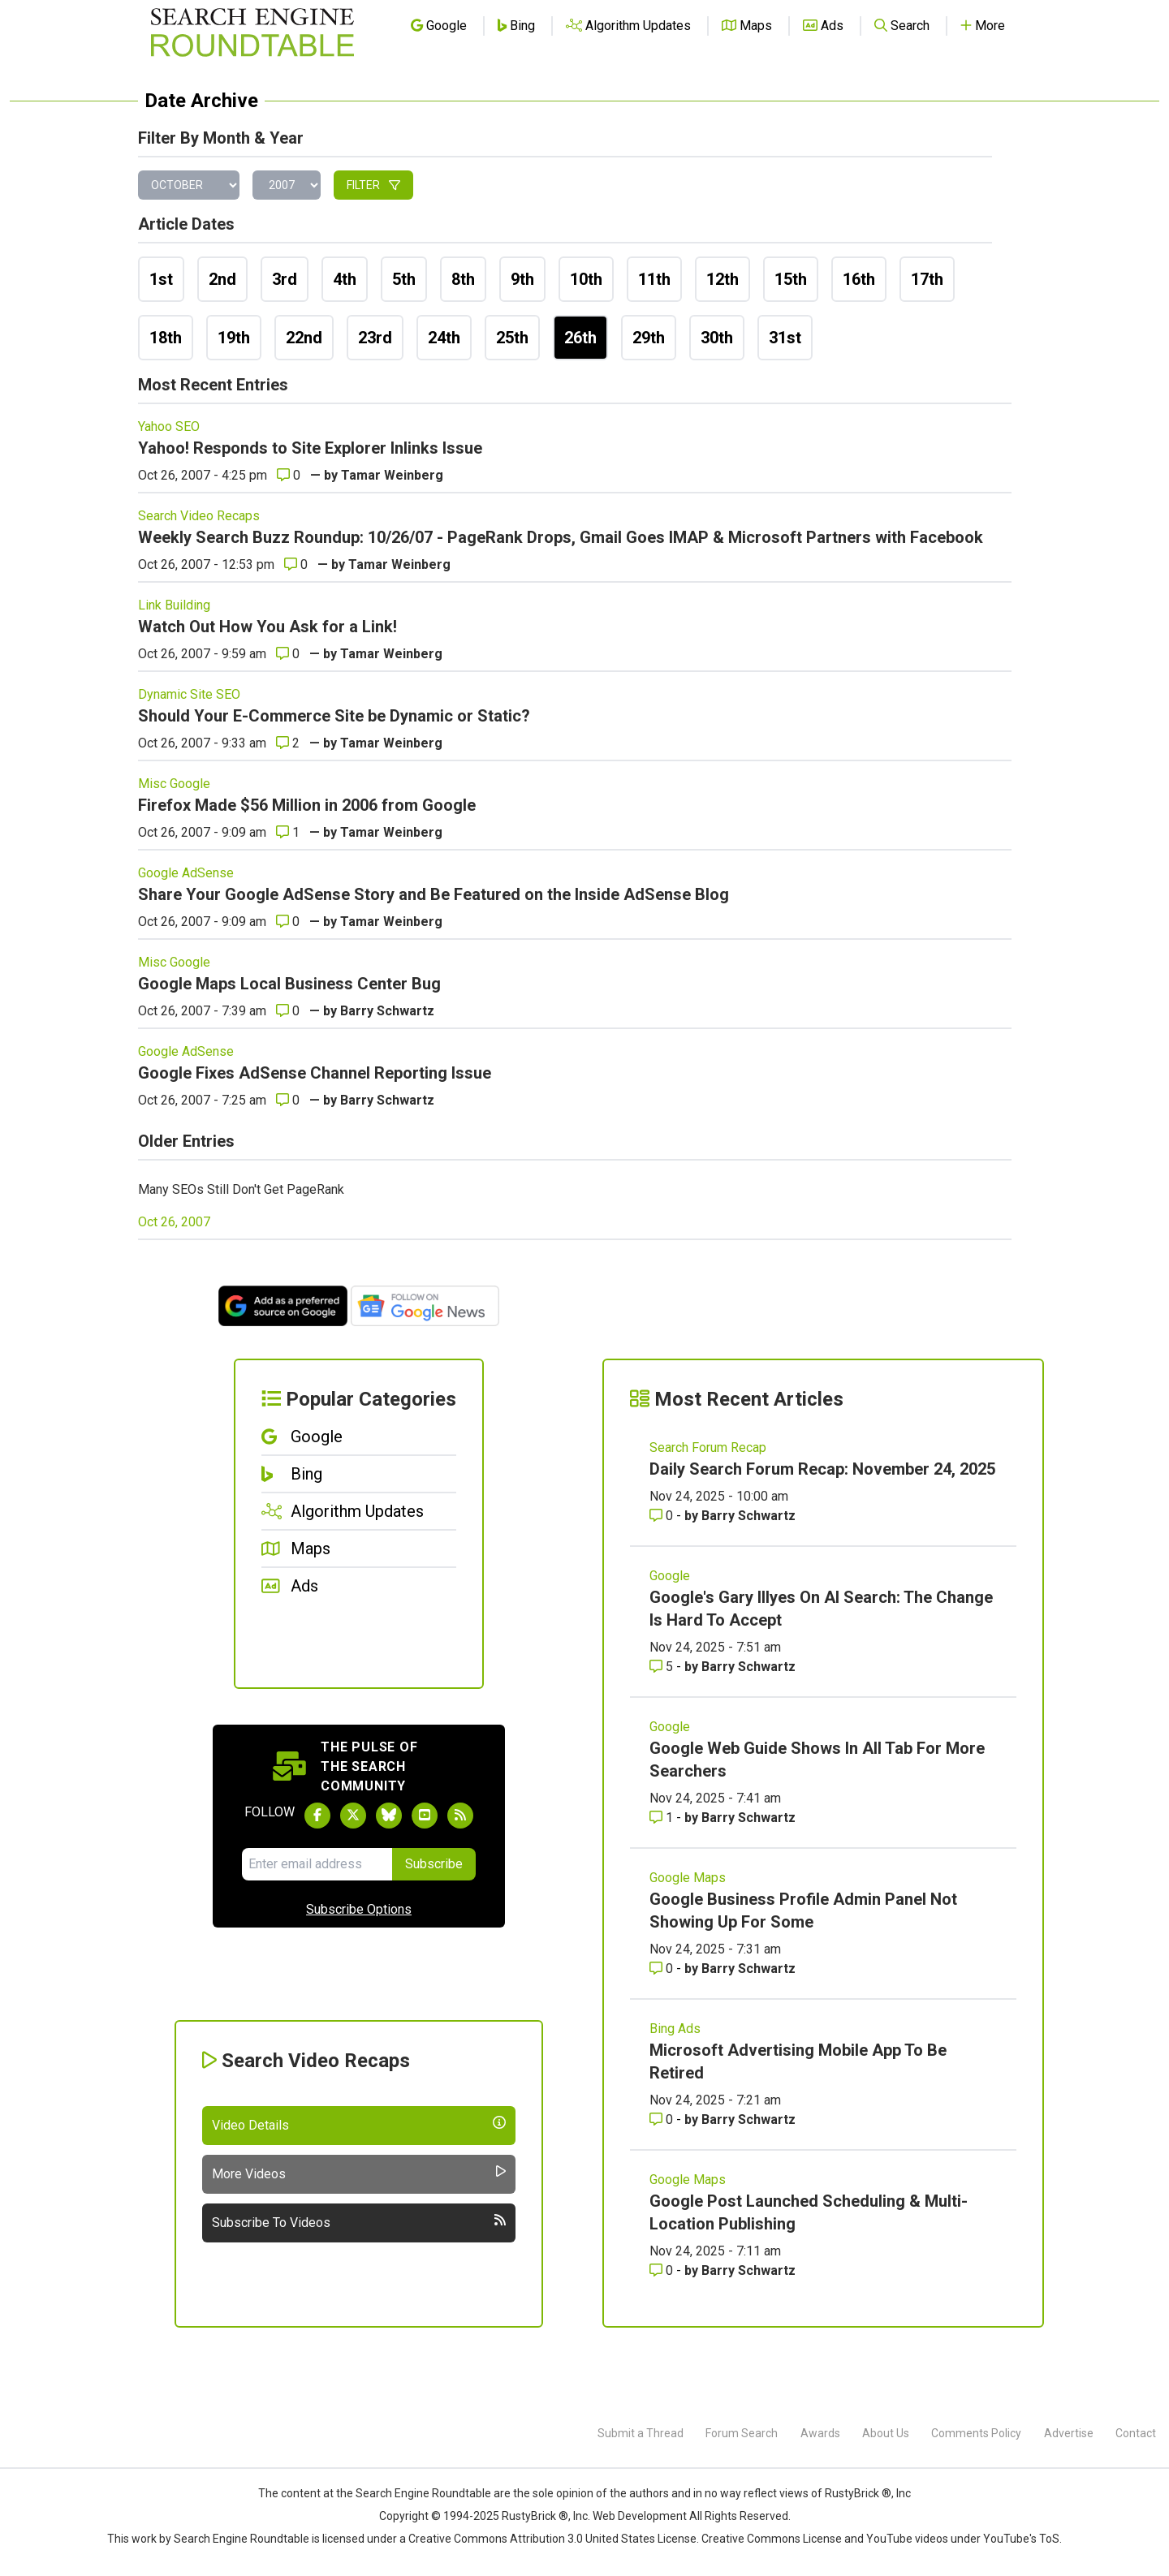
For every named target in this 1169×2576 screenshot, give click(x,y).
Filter (373, 185)
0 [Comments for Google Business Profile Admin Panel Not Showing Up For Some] (662, 1968)
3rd (284, 279)
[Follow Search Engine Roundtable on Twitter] (353, 1816)
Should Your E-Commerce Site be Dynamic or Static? (334, 716)
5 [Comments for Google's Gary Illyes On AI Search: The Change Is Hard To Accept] (662, 1666)
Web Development (640, 2515)
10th (586, 279)
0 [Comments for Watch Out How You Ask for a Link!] (288, 653)
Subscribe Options (359, 1909)
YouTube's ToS (1021, 2538)
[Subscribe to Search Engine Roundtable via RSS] (460, 1816)
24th (444, 337)
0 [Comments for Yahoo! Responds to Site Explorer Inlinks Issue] (288, 475)
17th (927, 279)
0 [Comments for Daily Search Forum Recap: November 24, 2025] (662, 1515)
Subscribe (434, 1864)
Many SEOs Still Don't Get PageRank (241, 1189)
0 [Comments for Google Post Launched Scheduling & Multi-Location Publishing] (662, 2270)
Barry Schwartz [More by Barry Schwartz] (748, 1515)
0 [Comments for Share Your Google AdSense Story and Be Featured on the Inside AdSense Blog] (288, 921)
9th (522, 279)
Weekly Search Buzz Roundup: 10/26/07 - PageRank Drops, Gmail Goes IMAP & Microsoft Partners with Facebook (560, 537)
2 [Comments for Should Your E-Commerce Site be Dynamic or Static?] (288, 743)
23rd (375, 337)
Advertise (1069, 2433)
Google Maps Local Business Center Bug (289, 983)
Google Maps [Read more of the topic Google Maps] (687, 1877)
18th (165, 337)
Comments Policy (976, 2433)
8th (463, 279)
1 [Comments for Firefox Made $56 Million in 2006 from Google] (288, 832)
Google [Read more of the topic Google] (669, 1575)
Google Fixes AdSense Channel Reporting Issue (314, 1073)
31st (785, 337)
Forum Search (741, 2433)
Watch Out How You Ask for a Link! (267, 626)
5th (404, 279)
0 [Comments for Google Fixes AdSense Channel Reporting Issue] (288, 1100)
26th (580, 337)
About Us (885, 2433)
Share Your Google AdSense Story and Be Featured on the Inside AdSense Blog (433, 894)
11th (654, 279)
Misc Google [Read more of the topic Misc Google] (174, 783)
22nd (304, 337)
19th (234, 337)
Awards (820, 2433)
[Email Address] (317, 1864)
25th (512, 337)
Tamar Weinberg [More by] (392, 475)
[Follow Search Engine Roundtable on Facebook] (317, 1816)
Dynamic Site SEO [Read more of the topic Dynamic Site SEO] (189, 694)
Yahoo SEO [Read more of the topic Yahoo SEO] (169, 426)
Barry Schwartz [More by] (387, 1011)
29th (648, 337)
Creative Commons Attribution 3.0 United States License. (553, 2538)
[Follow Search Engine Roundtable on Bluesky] (389, 1816)
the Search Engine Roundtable (415, 2493)
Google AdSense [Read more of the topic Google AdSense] (186, 873)
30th (717, 337)
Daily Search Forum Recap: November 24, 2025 (822, 1469)
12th (722, 279)
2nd (222, 279)
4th (344, 279)
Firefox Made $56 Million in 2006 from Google (307, 805)
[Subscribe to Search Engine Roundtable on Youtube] (425, 1816)
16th (859, 279)
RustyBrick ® (535, 2515)
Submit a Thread (640, 2433)
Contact (1135, 2433)
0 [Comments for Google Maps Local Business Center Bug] (288, 1011)
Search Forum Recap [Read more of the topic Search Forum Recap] (707, 1447)
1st (161, 279)
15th (790, 279)
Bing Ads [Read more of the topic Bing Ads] (675, 2028)
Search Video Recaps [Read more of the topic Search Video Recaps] (199, 515)
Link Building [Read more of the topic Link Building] (174, 605)
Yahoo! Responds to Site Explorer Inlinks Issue (310, 448)
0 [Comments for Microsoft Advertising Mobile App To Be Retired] (662, 2119)
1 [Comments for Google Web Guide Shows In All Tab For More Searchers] (662, 1817)
